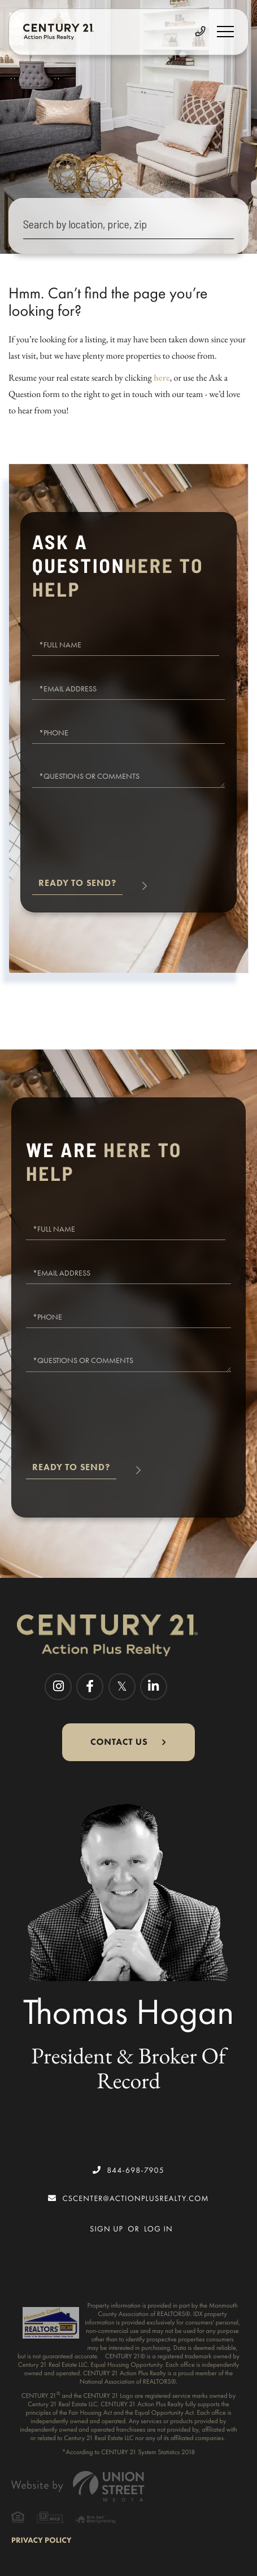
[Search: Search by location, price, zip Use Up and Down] (128, 226)
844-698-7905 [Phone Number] (128, 2170)
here (162, 377)
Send (77, 888)
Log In (158, 2229)
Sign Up (106, 2229)
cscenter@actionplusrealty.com (128, 2198)
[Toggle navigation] (225, 31)
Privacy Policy (41, 2540)
